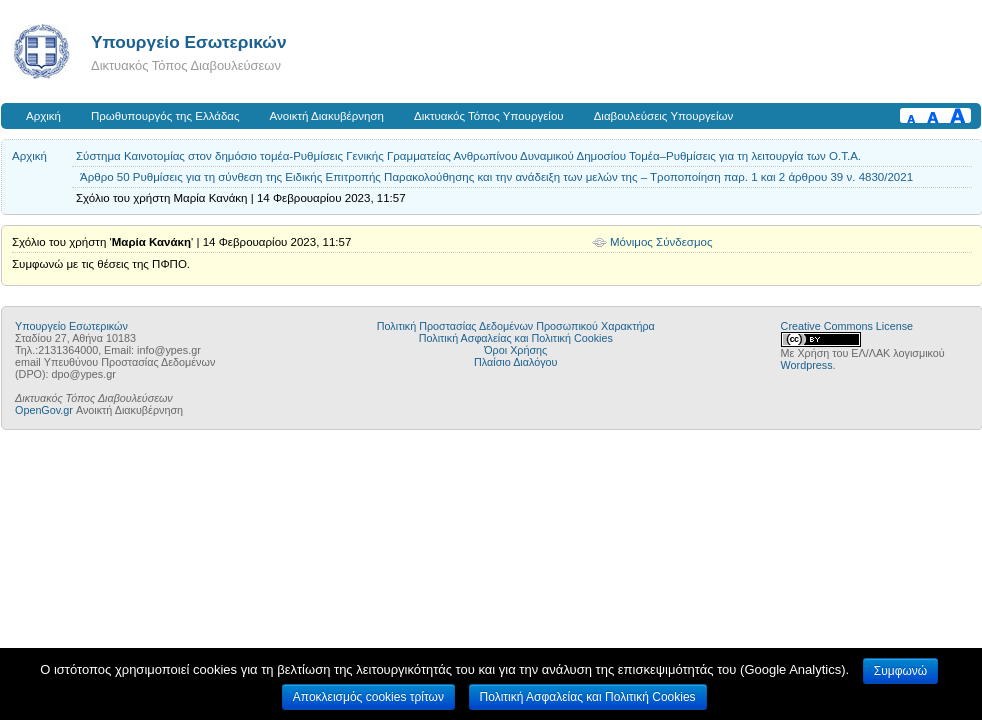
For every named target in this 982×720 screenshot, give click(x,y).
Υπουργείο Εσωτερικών (189, 42)
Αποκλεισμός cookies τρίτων (368, 697)
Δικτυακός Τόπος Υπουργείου (489, 116)
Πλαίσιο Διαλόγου (515, 362)
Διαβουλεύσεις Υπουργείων (664, 116)
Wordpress (807, 365)
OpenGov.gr (44, 410)
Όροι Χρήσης (515, 350)
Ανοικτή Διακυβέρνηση (327, 116)
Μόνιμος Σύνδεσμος (661, 242)
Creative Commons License (847, 326)
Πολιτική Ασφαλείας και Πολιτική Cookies (516, 338)
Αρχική (43, 116)
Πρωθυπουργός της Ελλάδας (165, 116)
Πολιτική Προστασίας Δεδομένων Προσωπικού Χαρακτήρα (516, 326)
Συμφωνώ (900, 671)
